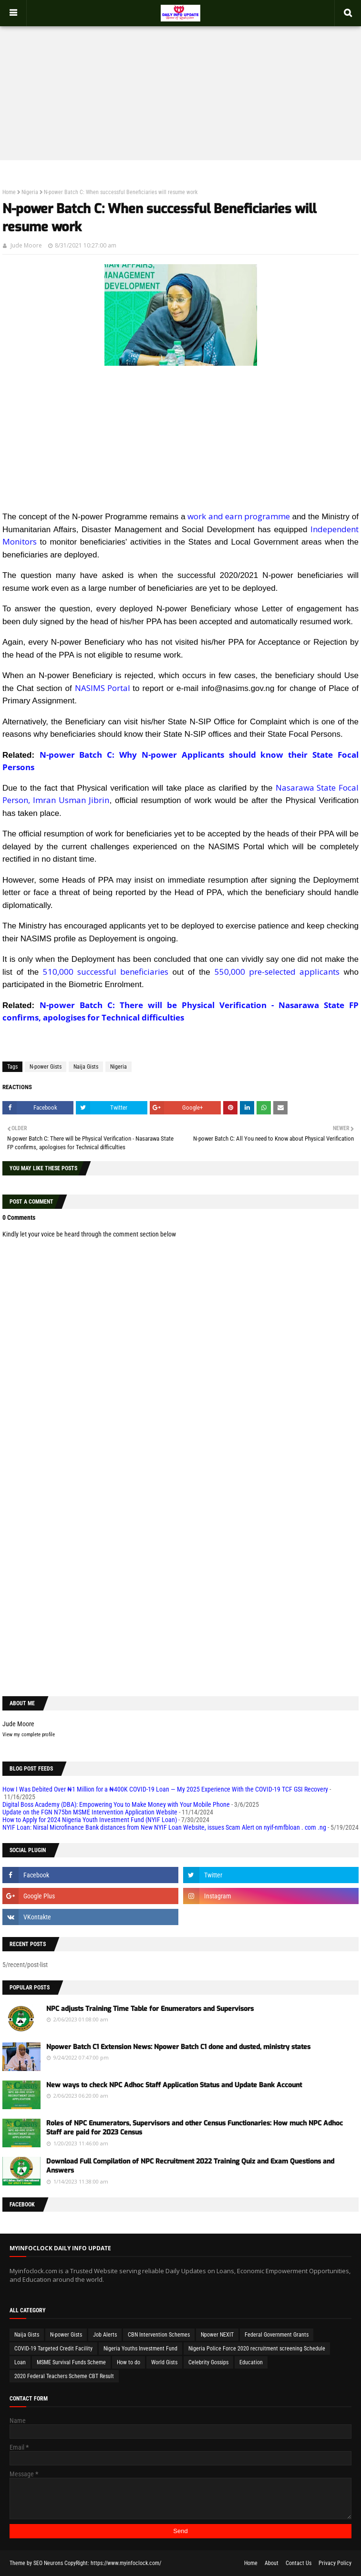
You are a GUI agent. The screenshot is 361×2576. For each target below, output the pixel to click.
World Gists (164, 2362)
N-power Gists (46, 1066)
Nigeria (29, 192)
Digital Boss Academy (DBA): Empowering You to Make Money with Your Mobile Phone (116, 1804)
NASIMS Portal (102, 687)
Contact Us (298, 2563)
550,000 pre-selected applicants (277, 971)
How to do (128, 2362)
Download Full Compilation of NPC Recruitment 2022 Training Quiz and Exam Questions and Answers (190, 2166)
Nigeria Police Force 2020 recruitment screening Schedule (256, 2348)
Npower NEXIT (217, 2334)
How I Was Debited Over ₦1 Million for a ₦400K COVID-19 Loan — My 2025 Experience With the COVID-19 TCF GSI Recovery (165, 1789)
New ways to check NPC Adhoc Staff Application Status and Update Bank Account (174, 2085)
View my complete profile (28, 1734)
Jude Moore (26, 245)
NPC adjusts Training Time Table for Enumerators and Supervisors (150, 2008)
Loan (20, 2362)
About (271, 2563)
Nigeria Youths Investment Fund (140, 2348)
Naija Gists (85, 1066)
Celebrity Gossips (208, 2362)
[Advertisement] (180, 84)
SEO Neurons (48, 2563)
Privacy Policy (335, 2563)
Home (9, 192)
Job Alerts (105, 2334)
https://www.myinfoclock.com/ (126, 2563)
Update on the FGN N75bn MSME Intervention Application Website (89, 1812)
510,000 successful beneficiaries (105, 971)
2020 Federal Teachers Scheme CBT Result (64, 2376)
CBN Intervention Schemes (159, 2334)
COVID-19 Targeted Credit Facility (53, 2348)
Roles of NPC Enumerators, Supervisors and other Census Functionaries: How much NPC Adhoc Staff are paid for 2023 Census (194, 2128)
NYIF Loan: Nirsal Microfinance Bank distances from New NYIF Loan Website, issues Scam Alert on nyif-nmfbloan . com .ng (164, 1827)
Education (251, 2362)
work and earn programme (238, 516)
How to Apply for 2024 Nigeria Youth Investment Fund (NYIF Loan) (89, 1820)
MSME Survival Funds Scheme (71, 2362)
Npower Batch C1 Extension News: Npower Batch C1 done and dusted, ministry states (178, 2046)
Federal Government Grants (277, 2334)
